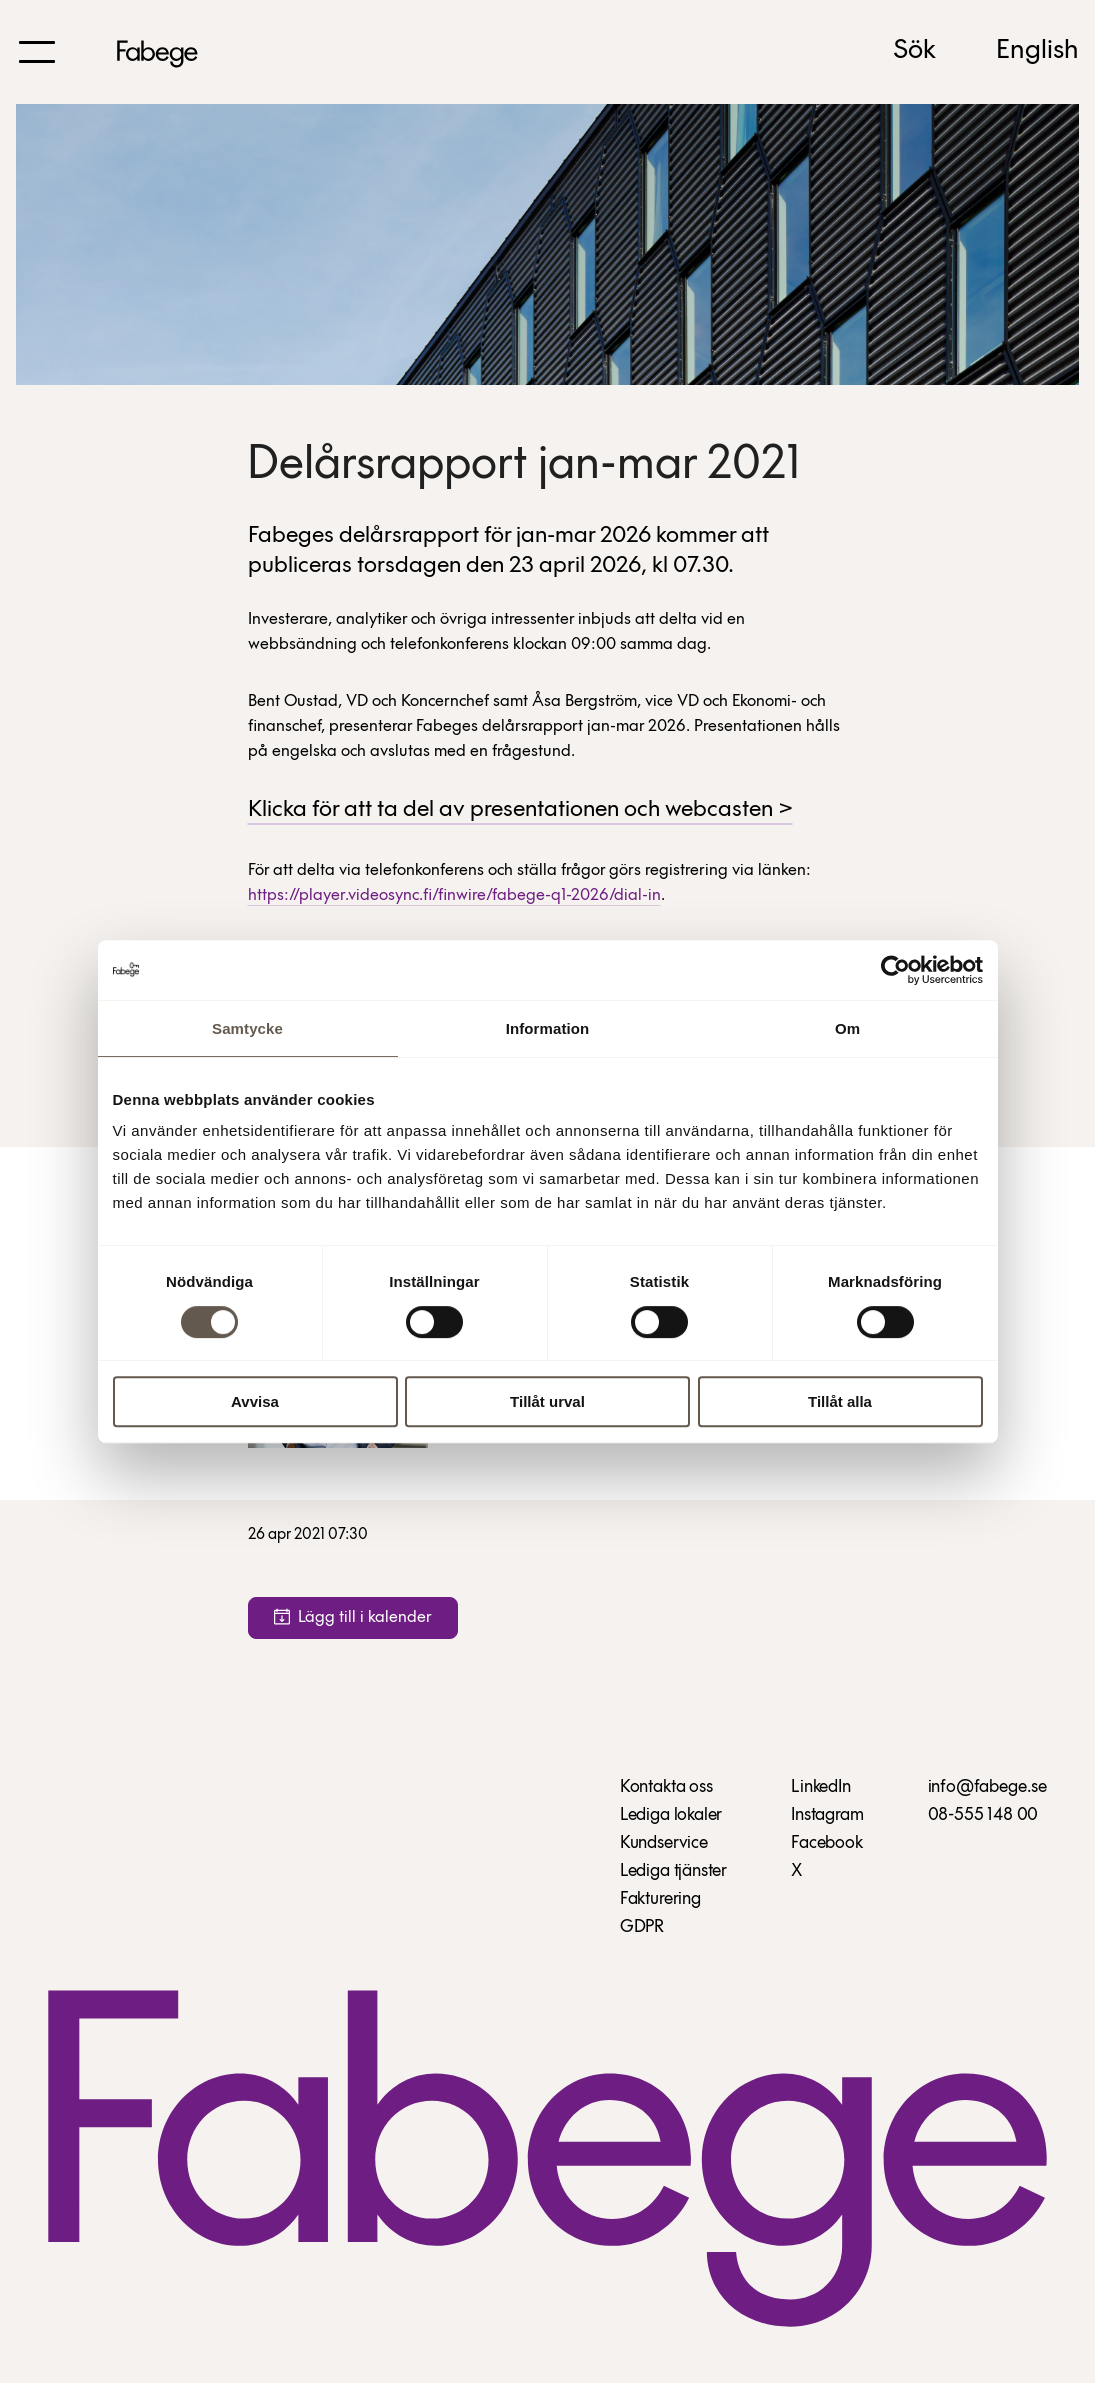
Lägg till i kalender (353, 1617)
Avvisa (255, 1401)
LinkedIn (821, 1787)
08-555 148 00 (983, 1815)
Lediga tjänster (673, 1871)
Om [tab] (847, 1028)
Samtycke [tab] (247, 1028)
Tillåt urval (547, 1401)
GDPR (642, 1927)
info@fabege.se (987, 1787)
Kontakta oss (666, 1787)
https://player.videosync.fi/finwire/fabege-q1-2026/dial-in (454, 895)
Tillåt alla (840, 1401)
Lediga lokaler (671, 1815)
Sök (914, 51)
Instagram (827, 1815)
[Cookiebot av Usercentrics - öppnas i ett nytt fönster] (895, 970)
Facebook (827, 1843)
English (1037, 51)
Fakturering (660, 1899)
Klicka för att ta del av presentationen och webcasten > (520, 810)
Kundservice (664, 1843)
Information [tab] (548, 1028)
